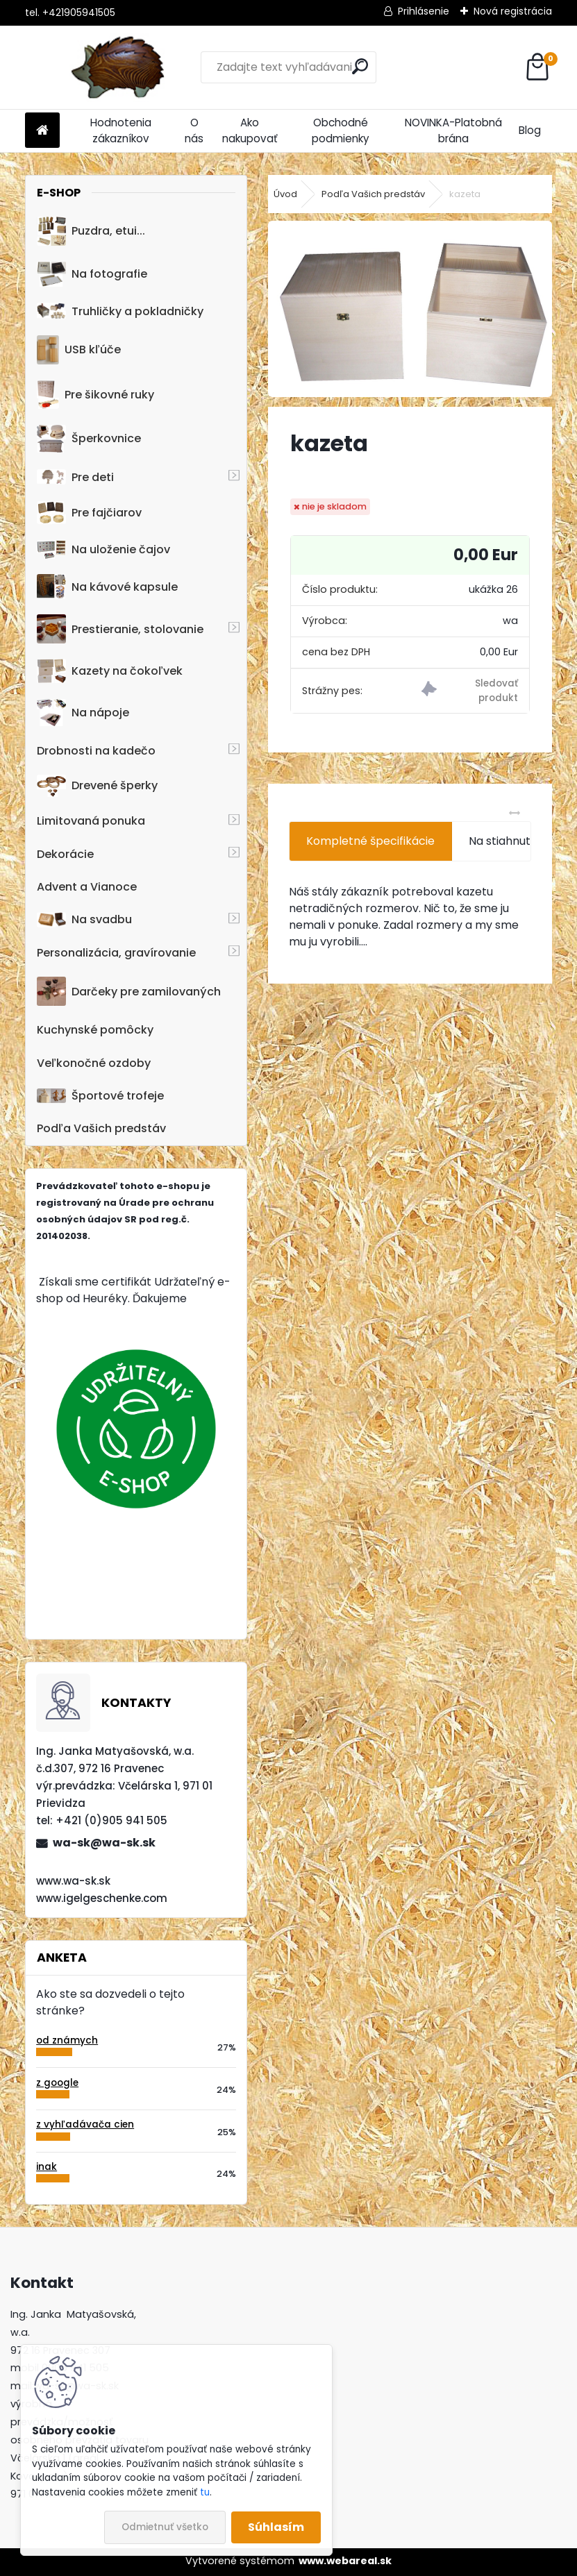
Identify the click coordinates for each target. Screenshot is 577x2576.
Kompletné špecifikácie (370, 841)
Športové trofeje (100, 1096)
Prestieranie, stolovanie (120, 628)
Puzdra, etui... (91, 231)
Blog (530, 130)
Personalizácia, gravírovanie (116, 953)
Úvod (285, 194)
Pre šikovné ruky (95, 394)
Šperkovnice (89, 439)
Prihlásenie (423, 11)
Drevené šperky (97, 786)
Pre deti (75, 477)
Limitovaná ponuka (91, 821)
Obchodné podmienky (340, 130)
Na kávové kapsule (107, 586)
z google (57, 2082)
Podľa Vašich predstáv (101, 1128)
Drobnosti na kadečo (96, 751)
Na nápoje (83, 712)
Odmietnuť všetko (165, 2527)
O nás (194, 130)
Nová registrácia (513, 11)
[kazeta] (410, 309)
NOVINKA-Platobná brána (453, 130)
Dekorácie (65, 854)
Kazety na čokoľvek (110, 671)
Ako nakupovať (250, 130)
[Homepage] (42, 130)
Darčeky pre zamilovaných (129, 991)
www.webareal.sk (345, 2561)
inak (46, 2166)
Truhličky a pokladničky (120, 311)
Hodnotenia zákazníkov (120, 130)
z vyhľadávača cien (85, 2124)
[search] (360, 66)
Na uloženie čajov (103, 549)
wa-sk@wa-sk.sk (104, 1843)
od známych (67, 2040)
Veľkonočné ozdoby (94, 1063)
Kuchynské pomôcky (95, 1030)
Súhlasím (276, 2527)
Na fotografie (92, 274)
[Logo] (120, 67)
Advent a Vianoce (87, 887)
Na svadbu (84, 919)
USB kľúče (79, 349)
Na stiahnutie (504, 841)
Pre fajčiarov (89, 512)
